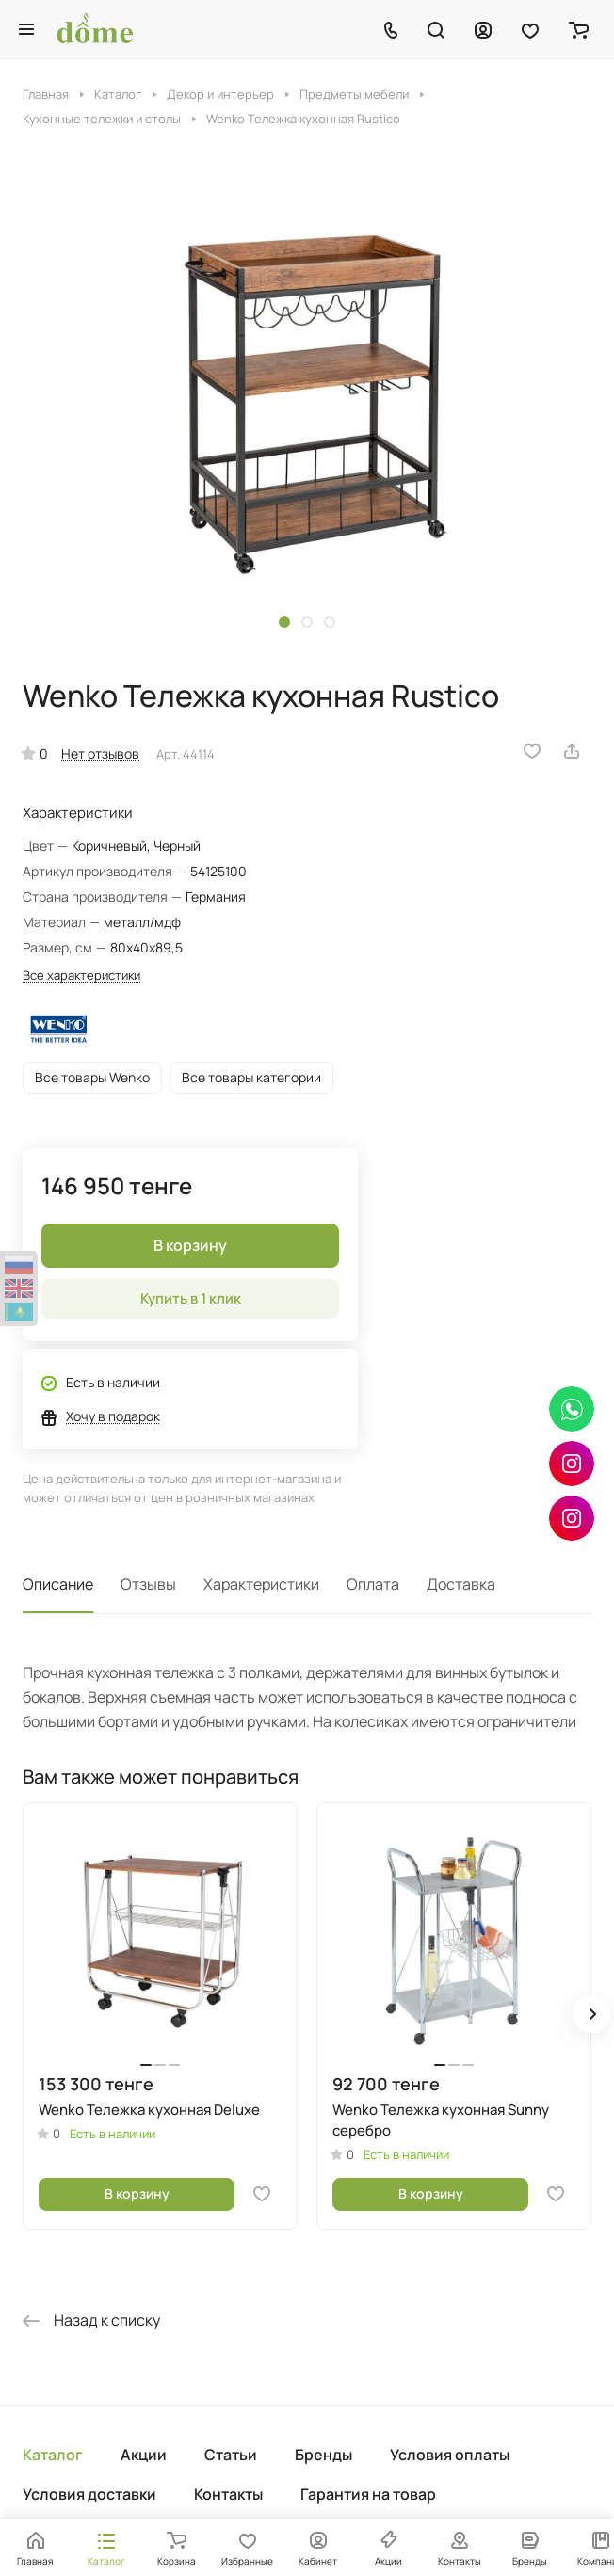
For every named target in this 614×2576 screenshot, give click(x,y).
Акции (144, 2454)
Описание (58, 1584)
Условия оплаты (449, 2454)
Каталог (53, 2454)
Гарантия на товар (368, 2494)
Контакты (228, 2494)
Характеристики (261, 1584)
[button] (284, 622)
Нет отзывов (100, 753)
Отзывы (148, 1584)
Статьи (230, 2454)
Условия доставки (89, 2494)
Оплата (373, 1584)
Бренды (323, 2454)
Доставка (461, 1584)
